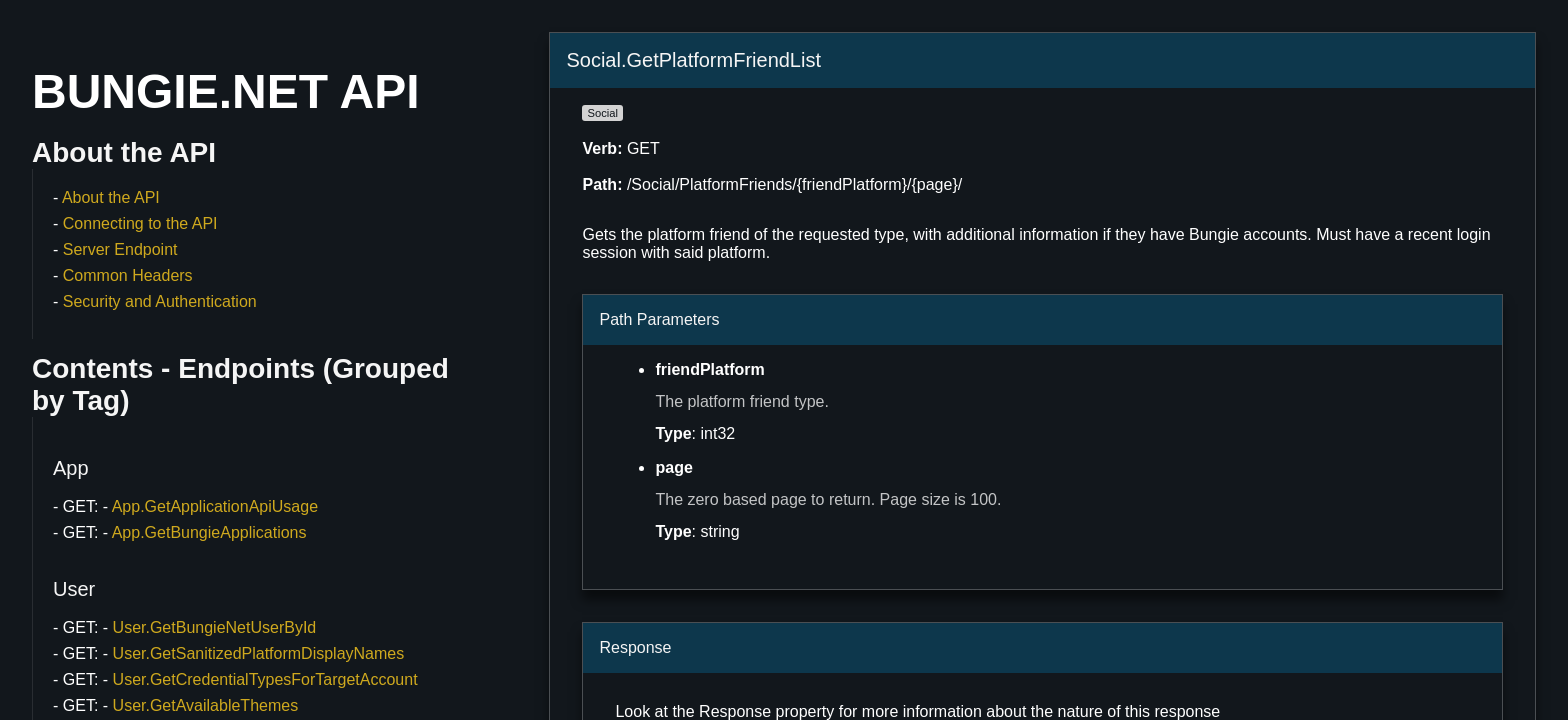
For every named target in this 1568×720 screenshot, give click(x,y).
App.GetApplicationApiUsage (215, 506)
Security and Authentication (160, 301)
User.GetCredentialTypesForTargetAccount (265, 679)
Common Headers (128, 275)
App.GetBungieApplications (209, 532)
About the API (111, 197)
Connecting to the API (140, 223)
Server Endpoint (120, 249)
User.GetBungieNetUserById (215, 627)
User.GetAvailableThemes (206, 705)
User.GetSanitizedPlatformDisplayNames (259, 653)
